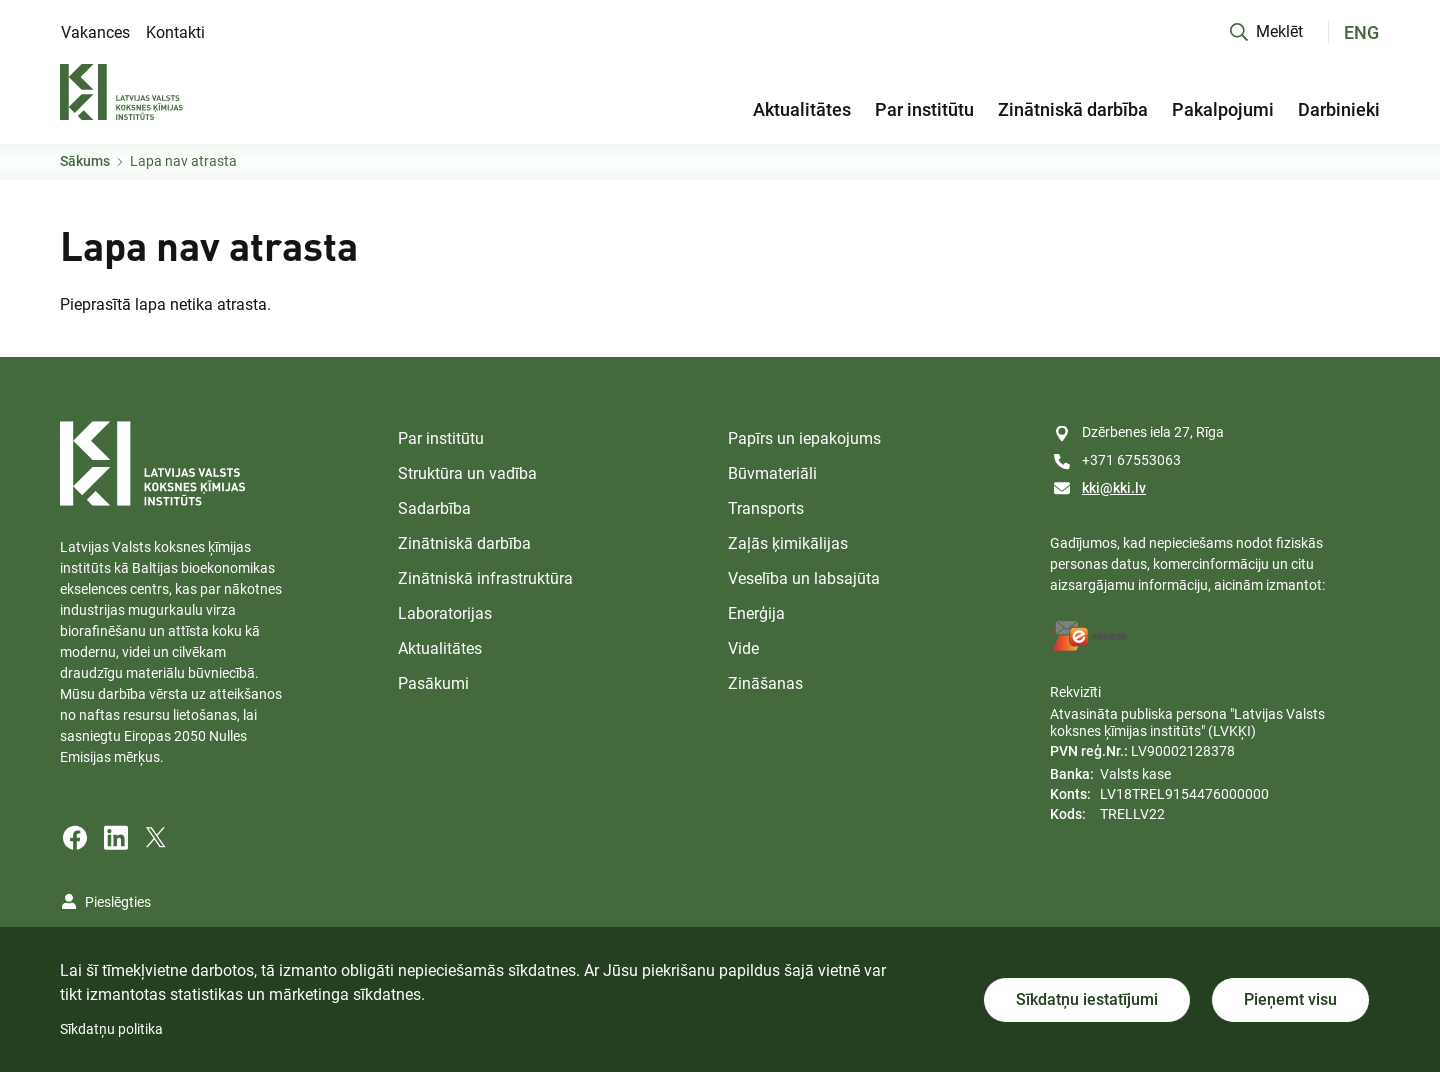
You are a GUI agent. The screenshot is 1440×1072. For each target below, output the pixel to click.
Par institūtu (924, 109)
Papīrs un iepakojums (804, 438)
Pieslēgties (118, 902)
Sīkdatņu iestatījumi (1087, 999)
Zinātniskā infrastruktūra (485, 578)
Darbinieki (1339, 109)
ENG (1361, 32)
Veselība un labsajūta (804, 578)
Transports (766, 508)
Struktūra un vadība (467, 473)
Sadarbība (434, 508)
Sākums (85, 161)
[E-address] (1089, 636)
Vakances (95, 32)
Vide (743, 648)
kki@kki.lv (1114, 488)
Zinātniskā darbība (1073, 109)
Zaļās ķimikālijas (788, 543)
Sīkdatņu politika (111, 1029)
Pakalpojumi (1223, 109)
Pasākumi (433, 683)
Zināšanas (765, 683)
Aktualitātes (802, 109)
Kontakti (175, 32)
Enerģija (756, 613)
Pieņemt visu (1290, 999)
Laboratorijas (445, 613)
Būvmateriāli (772, 473)
